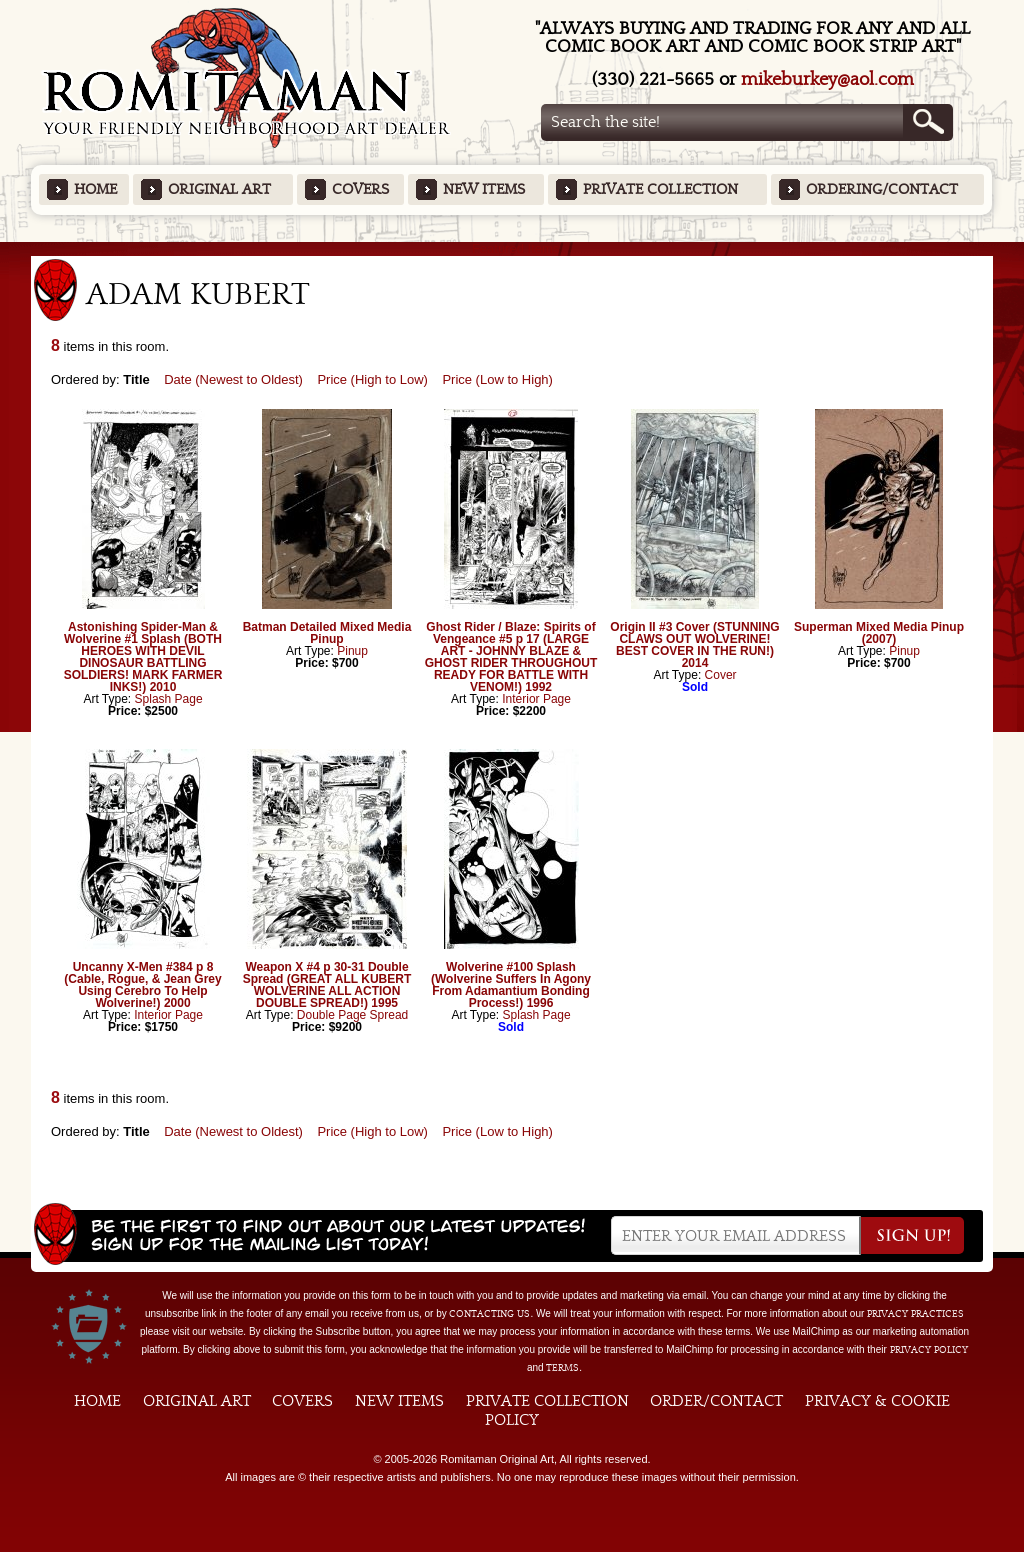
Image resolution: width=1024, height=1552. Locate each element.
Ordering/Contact (882, 189)
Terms (562, 1368)
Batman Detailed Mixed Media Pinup (327, 633)
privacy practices (915, 1314)
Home (95, 189)
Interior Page (536, 699)
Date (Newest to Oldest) (233, 379)
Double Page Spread (352, 1015)
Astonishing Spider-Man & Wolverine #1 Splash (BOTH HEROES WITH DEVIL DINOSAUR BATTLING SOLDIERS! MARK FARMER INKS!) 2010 (143, 657)
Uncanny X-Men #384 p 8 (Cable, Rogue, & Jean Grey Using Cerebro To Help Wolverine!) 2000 (142, 985)
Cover (721, 675)
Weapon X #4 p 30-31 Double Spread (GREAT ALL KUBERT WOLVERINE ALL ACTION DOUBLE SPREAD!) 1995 (327, 985)
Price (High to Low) (372, 379)
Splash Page (169, 699)
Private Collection (660, 189)
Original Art (219, 189)
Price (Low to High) (497, 379)
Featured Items (512, 248)
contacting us (489, 1314)
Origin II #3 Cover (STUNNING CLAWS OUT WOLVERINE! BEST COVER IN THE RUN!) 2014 (694, 645)
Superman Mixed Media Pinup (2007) (879, 633)
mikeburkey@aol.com (827, 79)
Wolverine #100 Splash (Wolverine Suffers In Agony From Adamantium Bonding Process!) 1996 (511, 985)
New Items (484, 189)
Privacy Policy (929, 1350)
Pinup (352, 651)
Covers (360, 189)
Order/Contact (716, 1401)
